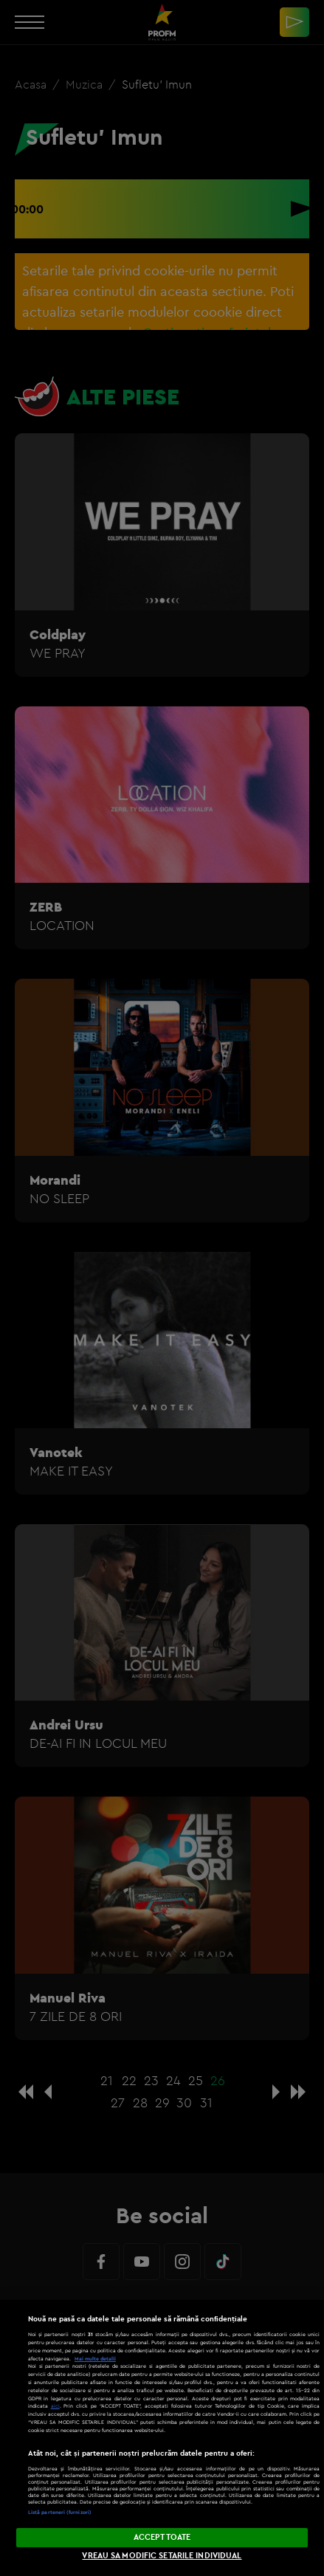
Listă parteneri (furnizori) (60, 2512)
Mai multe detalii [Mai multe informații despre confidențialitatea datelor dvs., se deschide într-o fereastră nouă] (95, 2358)
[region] (162, 2438)
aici (55, 2406)
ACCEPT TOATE (162, 2537)
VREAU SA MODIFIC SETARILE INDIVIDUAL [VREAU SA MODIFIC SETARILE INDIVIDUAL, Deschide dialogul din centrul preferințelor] (161, 2555)
